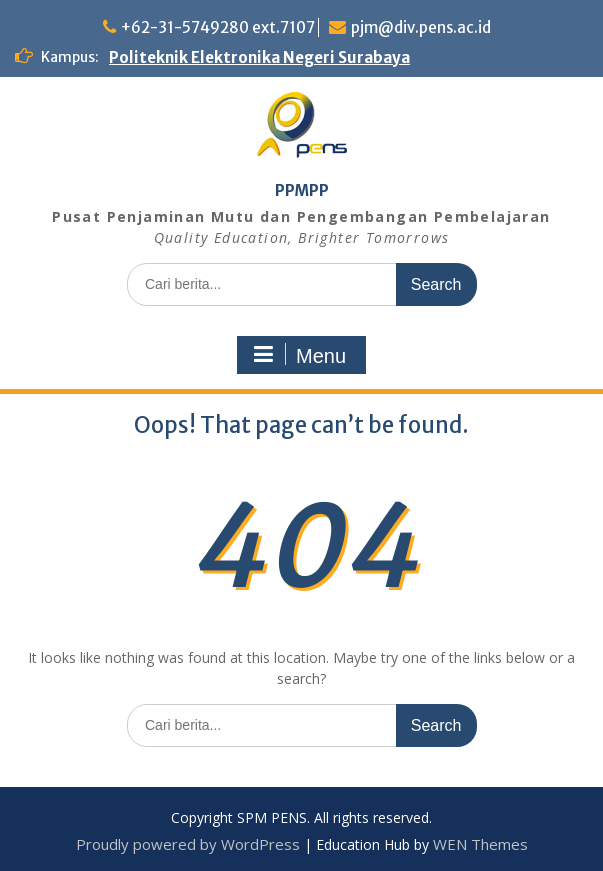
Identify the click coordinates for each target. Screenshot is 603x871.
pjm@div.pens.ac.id (421, 27)
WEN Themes (480, 844)
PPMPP (302, 190)
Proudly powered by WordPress (188, 844)
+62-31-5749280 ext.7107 (218, 27)
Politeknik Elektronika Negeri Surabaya (259, 57)
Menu (299, 355)
